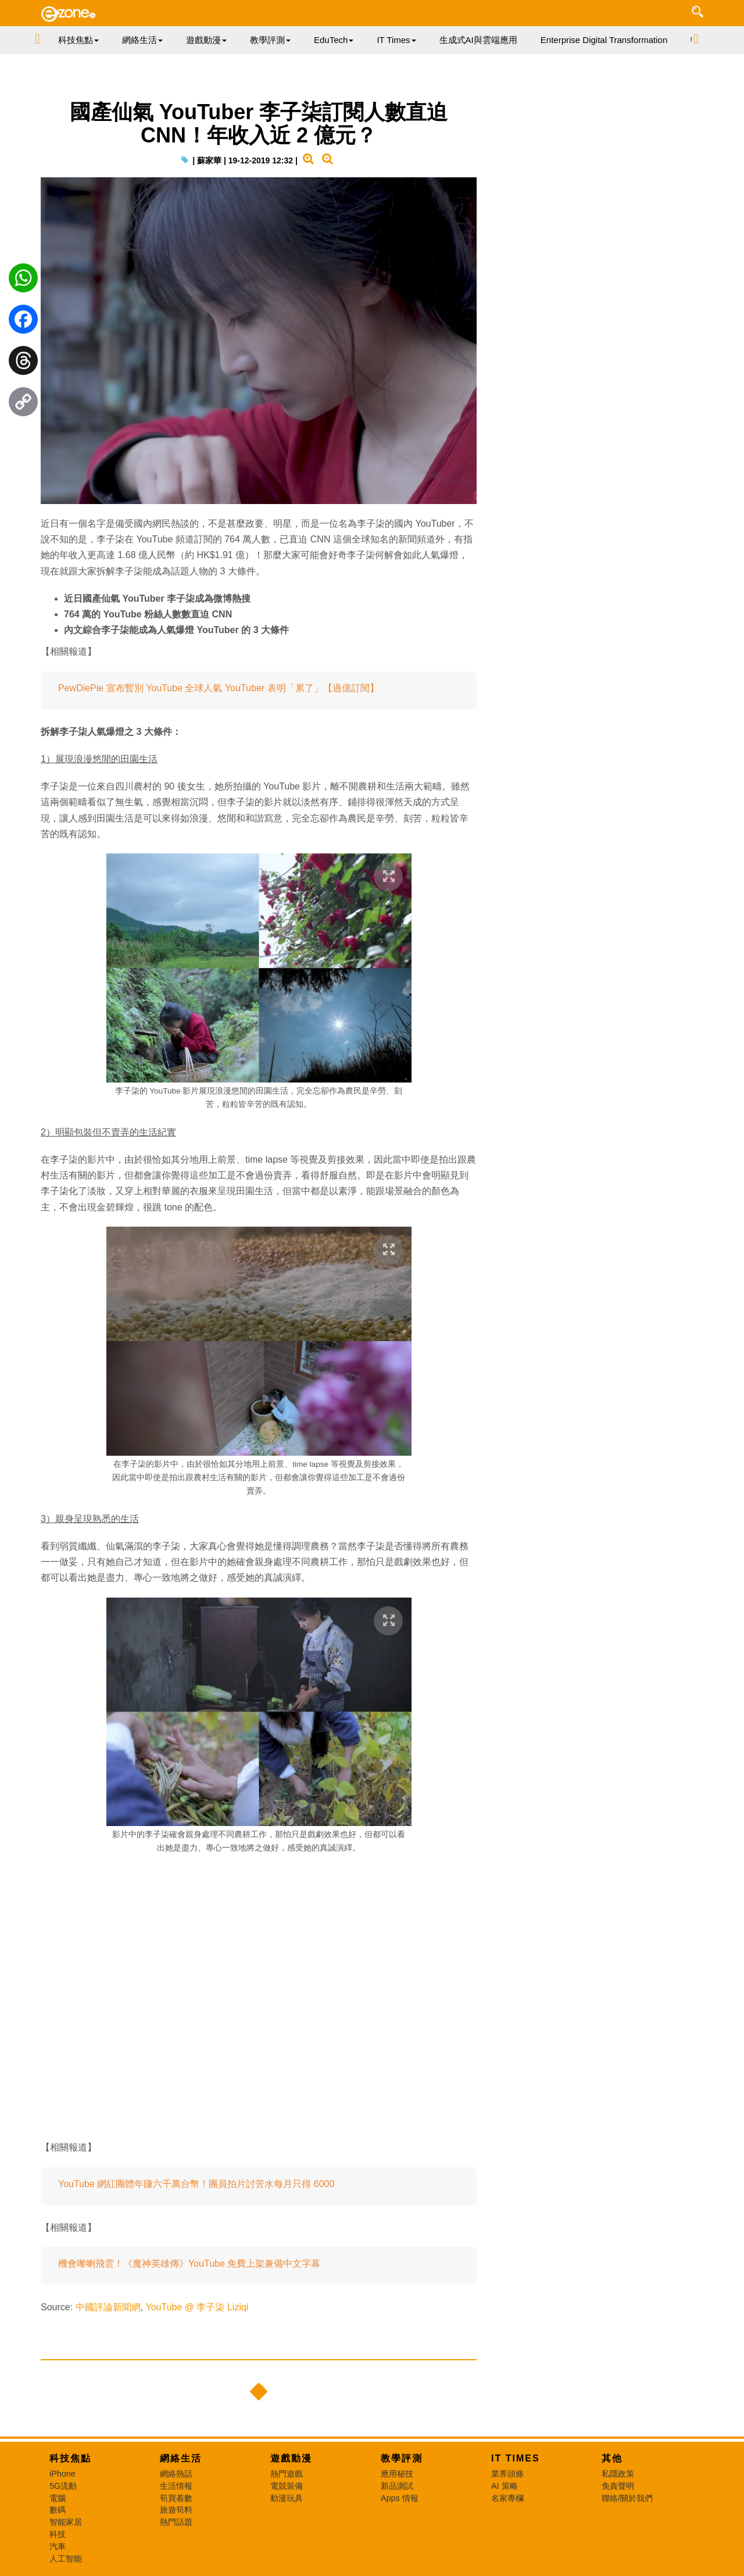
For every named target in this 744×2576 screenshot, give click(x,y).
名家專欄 (507, 2498)
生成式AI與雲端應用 (478, 40)
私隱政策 (618, 2473)
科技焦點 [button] (78, 40)
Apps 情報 (400, 2498)
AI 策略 (504, 2486)
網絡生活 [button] (142, 40)
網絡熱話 (176, 2473)
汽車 (57, 2546)
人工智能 (65, 2558)
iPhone (62, 2473)
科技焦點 (70, 2458)
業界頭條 (507, 2473)
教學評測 (402, 2458)
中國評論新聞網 (108, 2307)
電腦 (57, 2498)
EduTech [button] (333, 40)
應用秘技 (397, 2473)
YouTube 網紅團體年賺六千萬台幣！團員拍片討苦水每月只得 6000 (196, 2184)
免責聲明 (618, 2486)
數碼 (57, 2509)
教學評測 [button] (270, 40)
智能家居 (65, 2522)
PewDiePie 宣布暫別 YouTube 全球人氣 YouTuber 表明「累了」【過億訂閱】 (218, 688)
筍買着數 (176, 2498)
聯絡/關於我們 (627, 2498)
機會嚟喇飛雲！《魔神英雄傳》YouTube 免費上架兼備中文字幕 (189, 2263)
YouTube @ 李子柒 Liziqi (196, 2307)
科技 (57, 2534)
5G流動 (63, 2486)
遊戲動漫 (291, 2458)
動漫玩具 (286, 2498)
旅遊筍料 (176, 2509)
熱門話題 (176, 2522)
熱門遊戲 (286, 2473)
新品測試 (397, 2486)
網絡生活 (181, 2458)
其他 (612, 2458)
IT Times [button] (396, 40)
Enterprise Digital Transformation (604, 40)
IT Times (515, 2458)
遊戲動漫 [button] (206, 40)
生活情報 (176, 2486)
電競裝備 (286, 2486)
